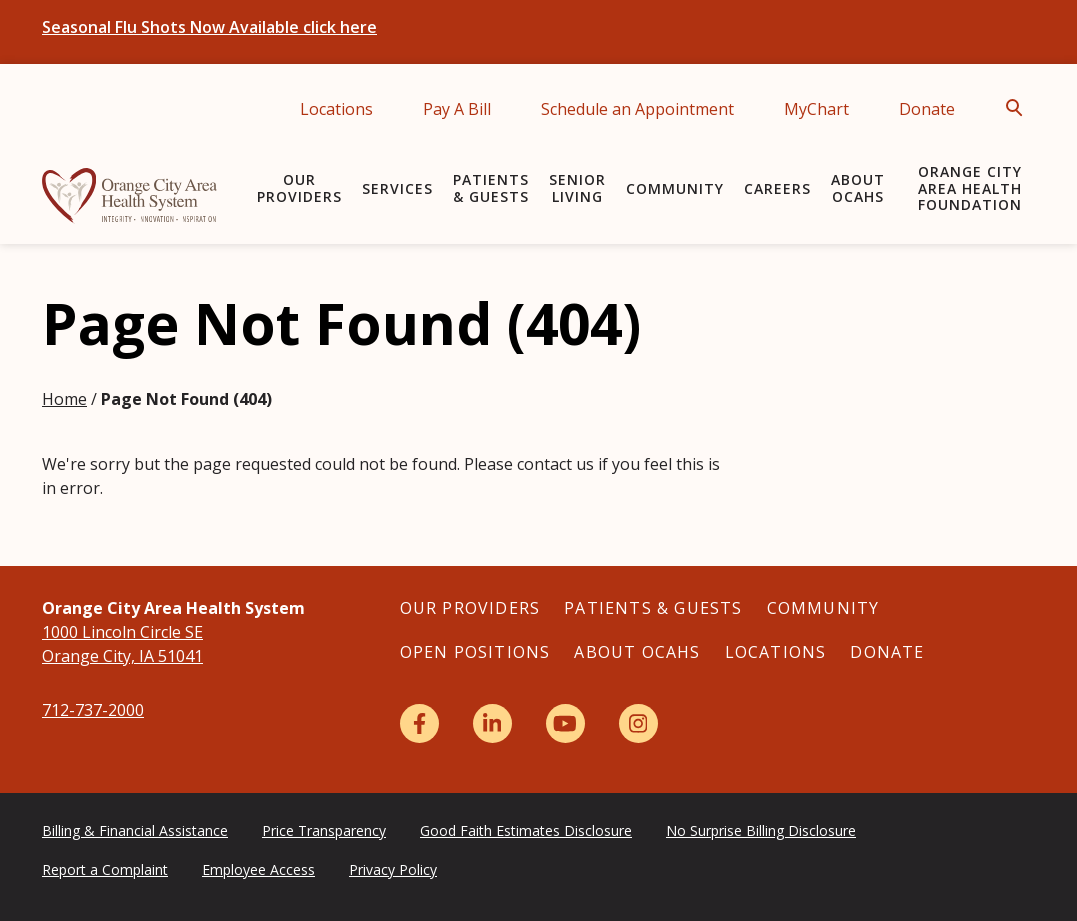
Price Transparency (324, 830)
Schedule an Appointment (637, 109)
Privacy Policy (393, 869)
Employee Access (258, 869)
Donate (927, 109)
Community (675, 188)
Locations (336, 109)
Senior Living (577, 188)
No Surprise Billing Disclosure (761, 830)
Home (64, 399)
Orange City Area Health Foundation (970, 188)
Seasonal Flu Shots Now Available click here (209, 27)
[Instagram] (638, 723)
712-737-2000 (93, 710)
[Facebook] (419, 723)
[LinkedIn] (492, 723)
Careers (777, 188)
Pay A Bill (457, 109)
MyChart (816, 109)
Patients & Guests (491, 188)
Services (397, 188)
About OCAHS (858, 188)
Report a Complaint (105, 869)
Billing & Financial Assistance (135, 830)
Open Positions (475, 652)
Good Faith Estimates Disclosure (526, 830)
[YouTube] (565, 723)
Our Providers (299, 188)
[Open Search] (1020, 108)
